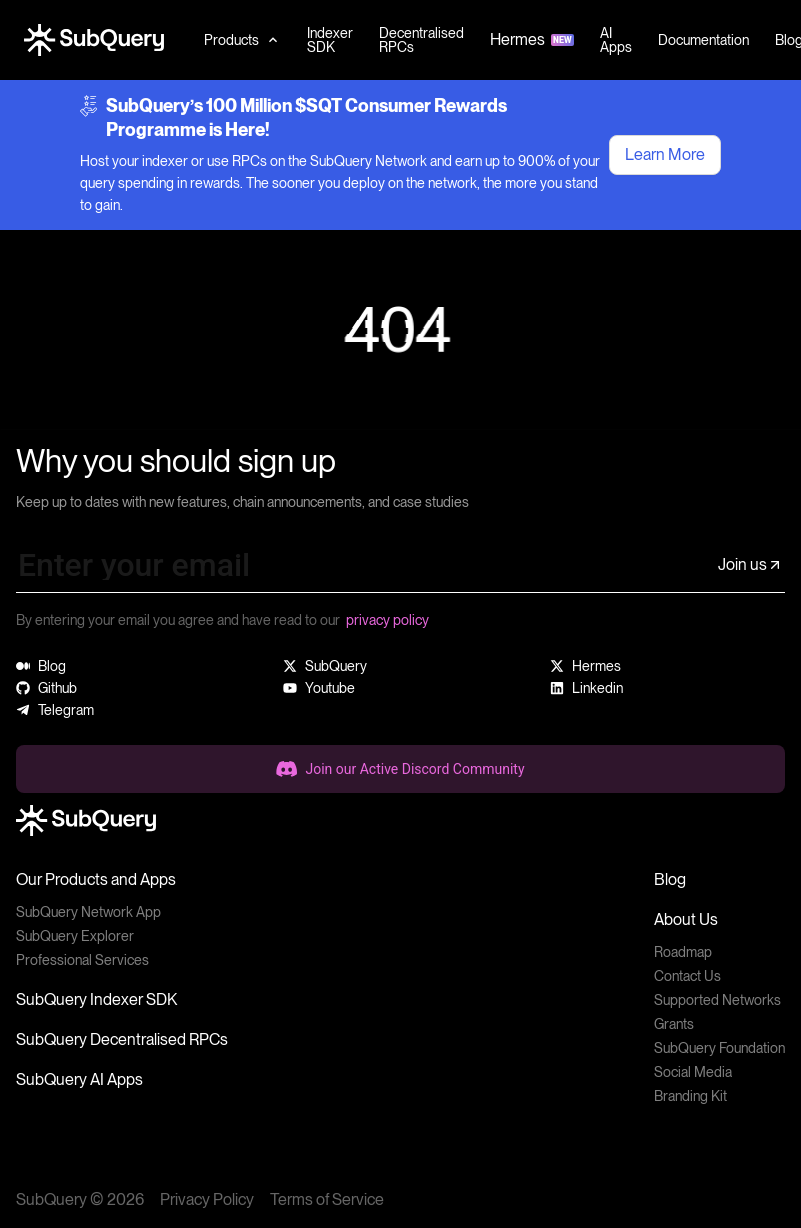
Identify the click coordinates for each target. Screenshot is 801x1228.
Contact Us (687, 976)
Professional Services (82, 960)
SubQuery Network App (88, 912)
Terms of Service (327, 1199)
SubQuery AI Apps (79, 1079)
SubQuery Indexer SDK (96, 999)
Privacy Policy (207, 1199)
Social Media (693, 1072)
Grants (674, 1024)
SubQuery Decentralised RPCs (122, 1039)
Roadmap (683, 952)
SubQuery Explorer (75, 936)
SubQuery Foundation (719, 1048)
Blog (670, 879)
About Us (686, 919)
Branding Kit (690, 1096)
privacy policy (387, 620)
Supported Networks (717, 1000)
